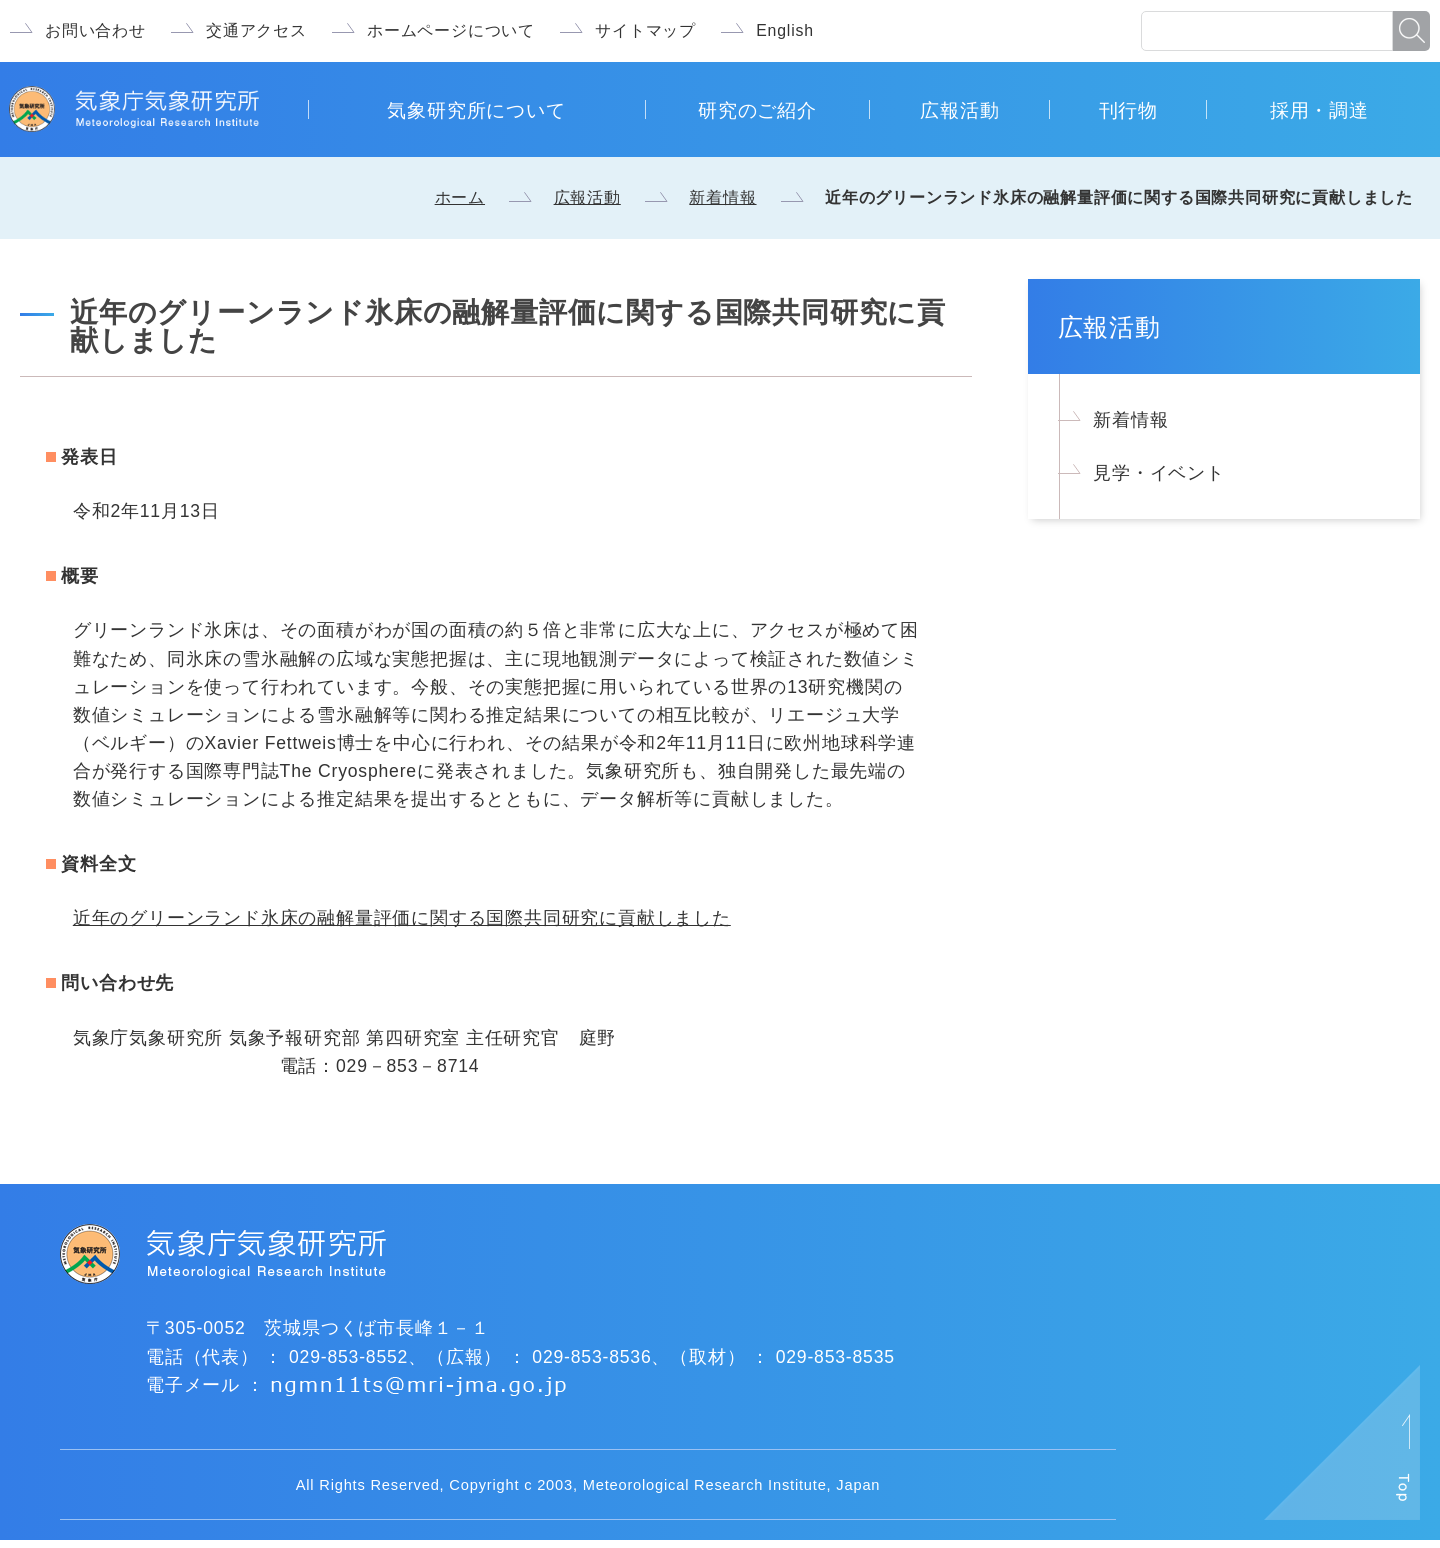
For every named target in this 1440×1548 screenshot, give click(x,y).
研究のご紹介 (757, 110)
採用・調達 (1319, 110)
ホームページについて (451, 30)
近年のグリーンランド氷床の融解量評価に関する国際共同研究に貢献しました (402, 918)
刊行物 (1128, 110)
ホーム (460, 197)
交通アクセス (256, 30)
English (785, 30)
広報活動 (959, 110)
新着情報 (722, 197)
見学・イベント (1159, 473)
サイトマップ (645, 30)
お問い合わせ (95, 30)
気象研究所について (476, 110)
